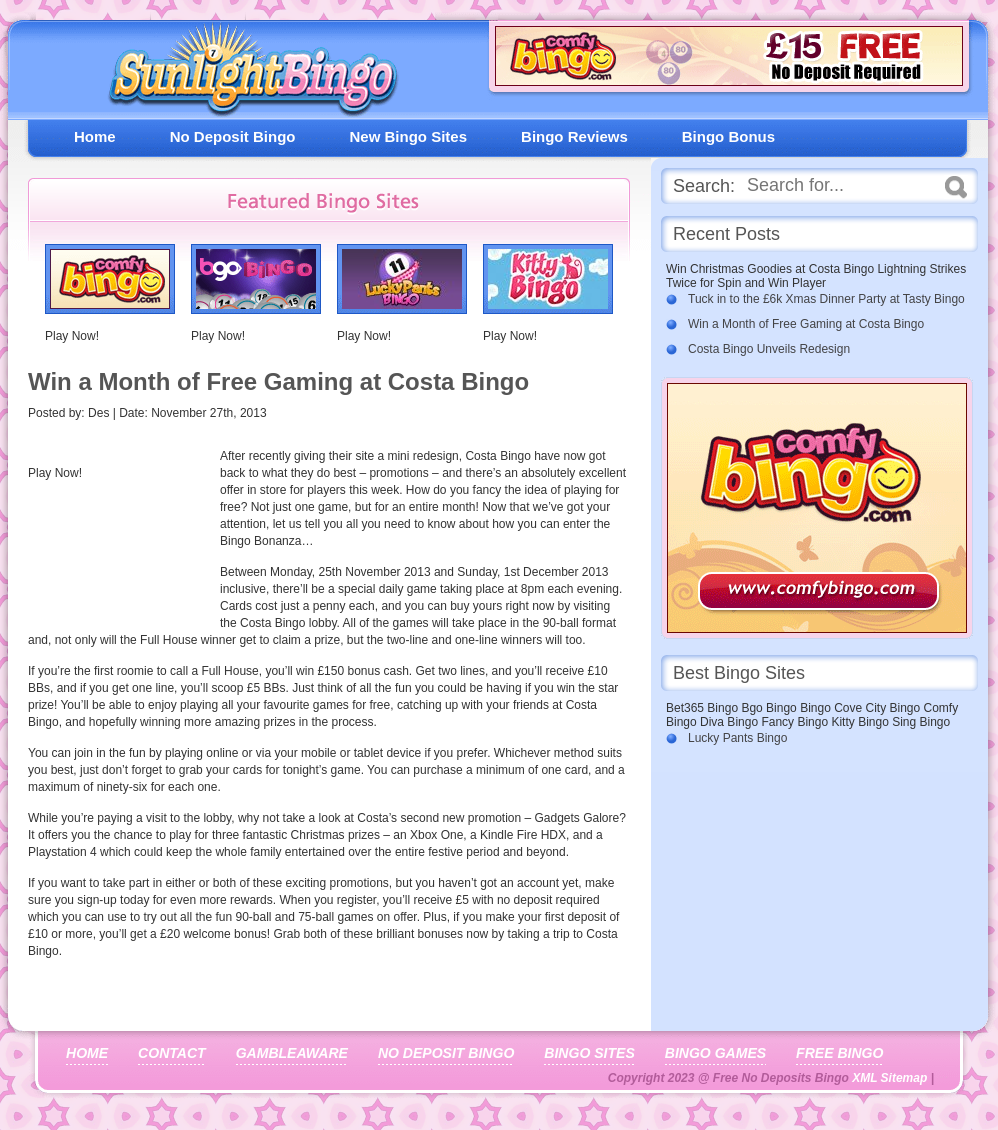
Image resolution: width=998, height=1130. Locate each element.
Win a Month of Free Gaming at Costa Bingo (806, 324)
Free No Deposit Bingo (245, 74)
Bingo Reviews (574, 136)
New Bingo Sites (409, 136)
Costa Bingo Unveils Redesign (769, 349)
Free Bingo (839, 1053)
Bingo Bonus (728, 136)
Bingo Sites (589, 1053)
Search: (704, 186)
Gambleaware (292, 1053)
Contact (172, 1053)
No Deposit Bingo (233, 136)
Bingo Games (715, 1053)
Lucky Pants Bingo (737, 738)
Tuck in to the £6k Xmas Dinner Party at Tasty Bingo (826, 299)
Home (95, 136)
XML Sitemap (889, 1078)
